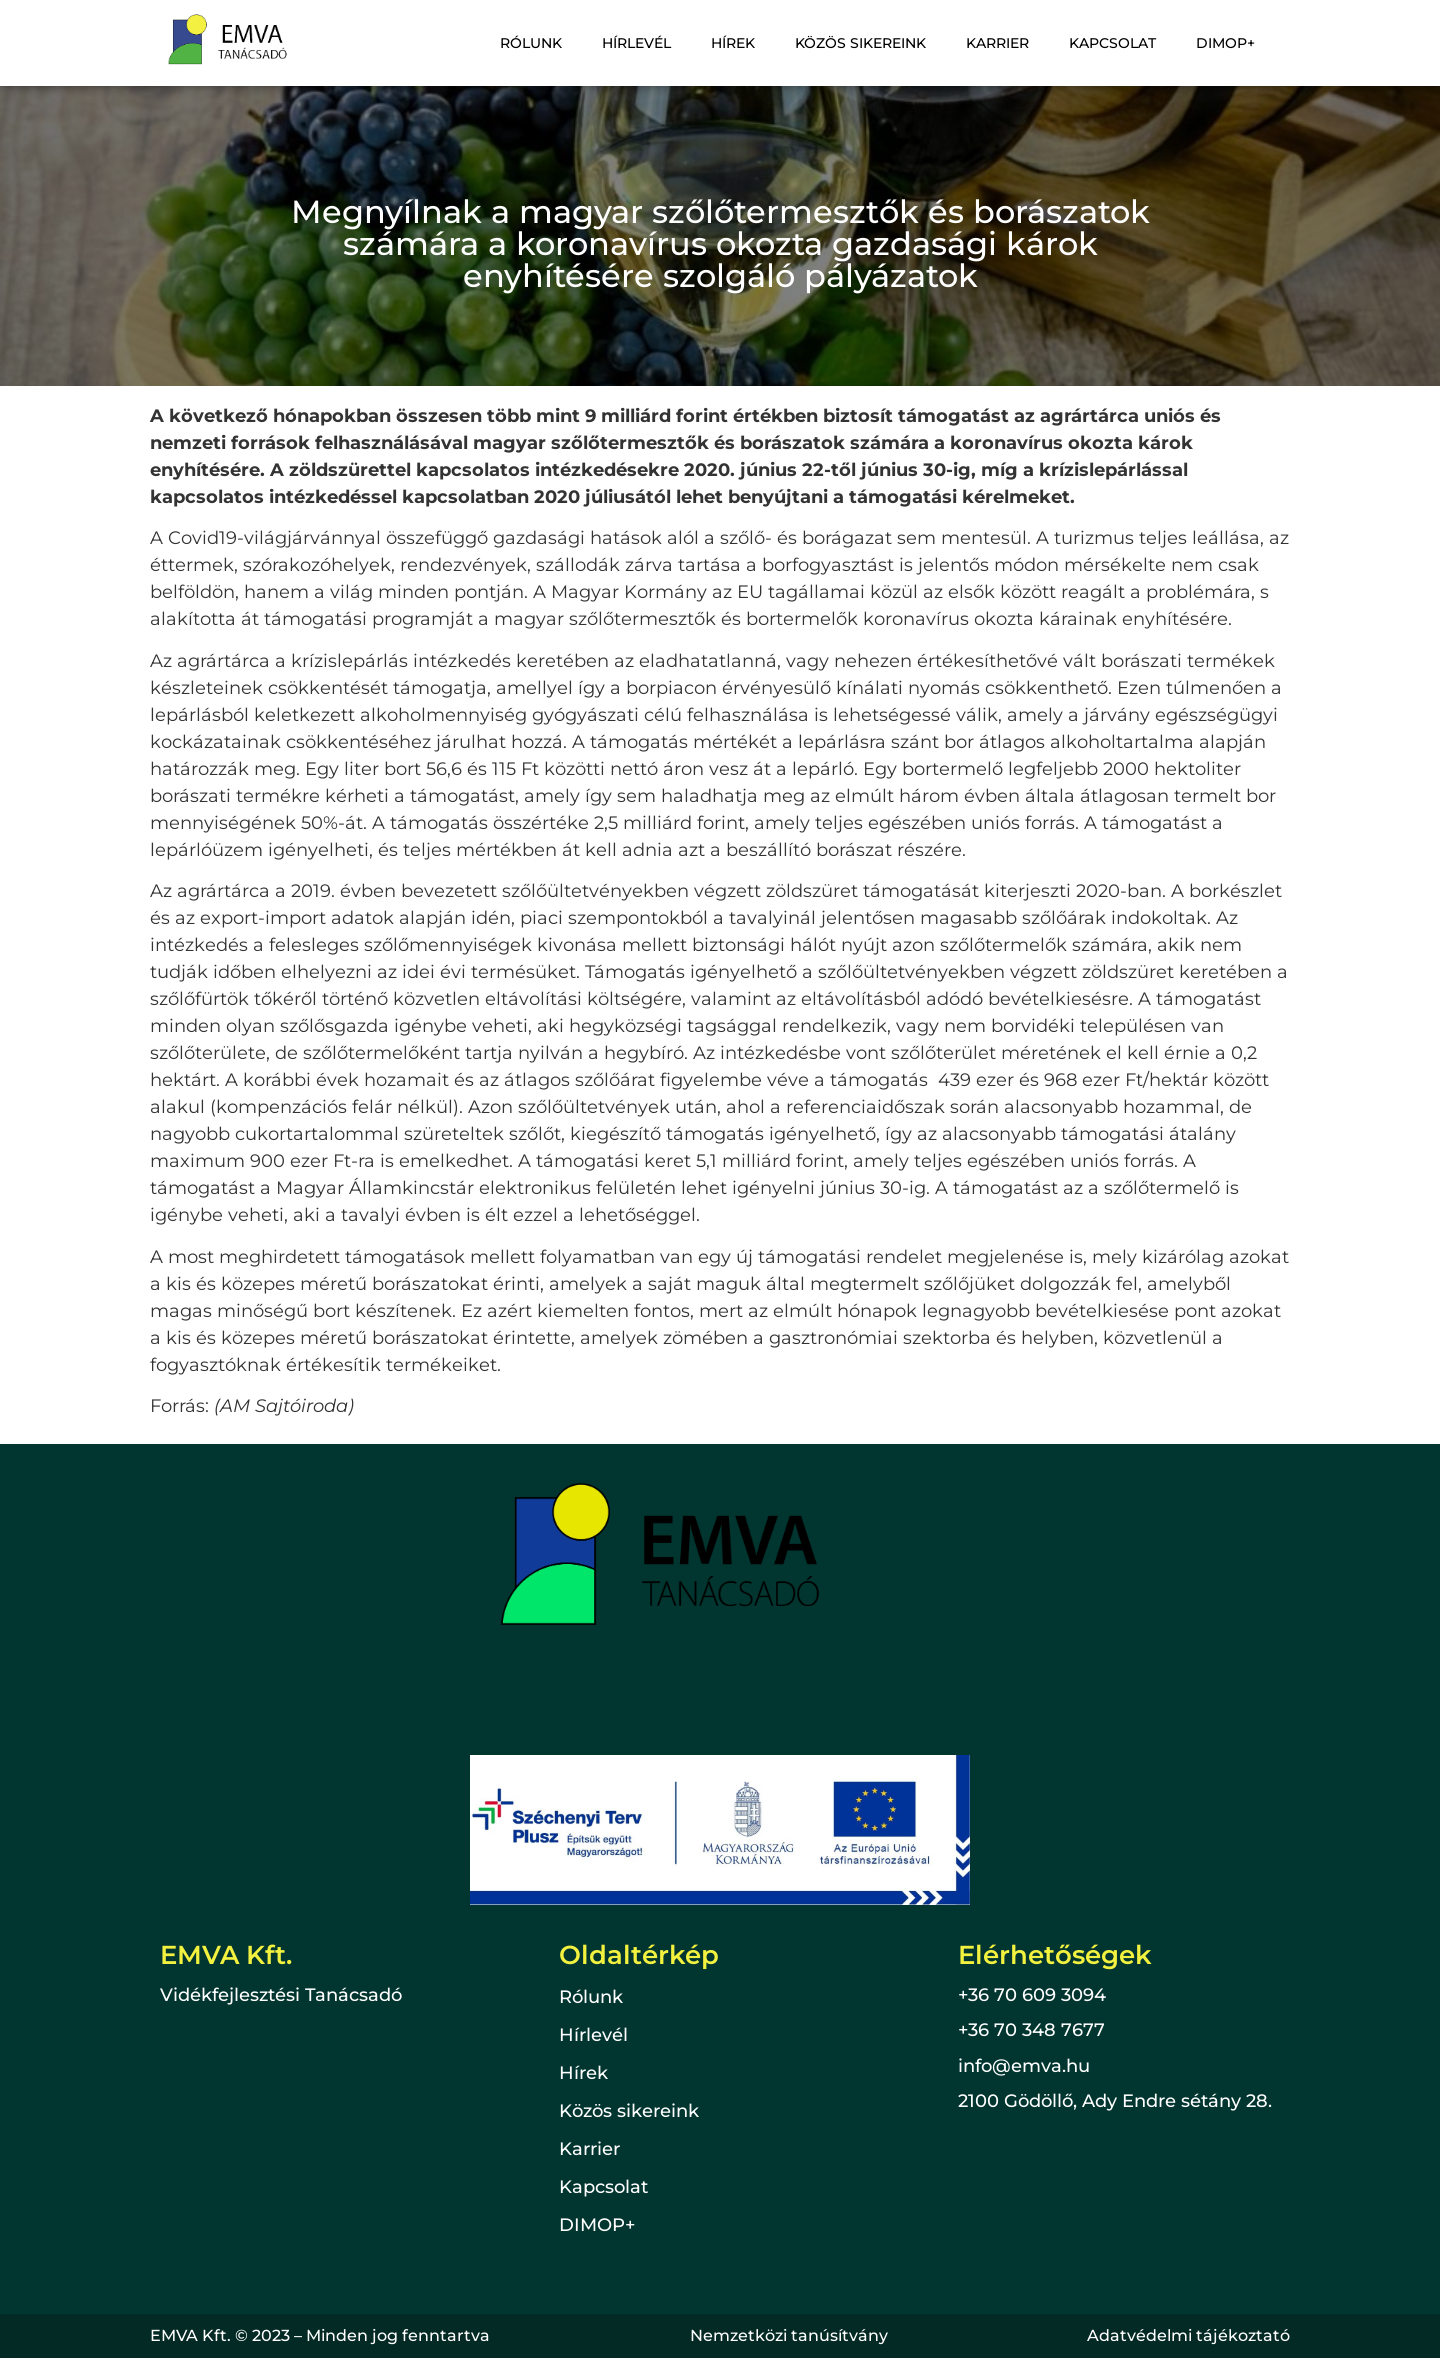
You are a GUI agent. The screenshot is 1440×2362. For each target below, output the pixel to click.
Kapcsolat (1118, 43)
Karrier (1007, 43)
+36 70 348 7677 (1031, 2030)
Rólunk (557, 43)
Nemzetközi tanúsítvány (789, 2335)
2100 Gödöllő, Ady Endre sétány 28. (1115, 2101)
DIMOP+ (1227, 43)
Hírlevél (658, 43)
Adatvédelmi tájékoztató (1188, 2335)
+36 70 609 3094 (1032, 1995)
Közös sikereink (874, 43)
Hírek (751, 43)
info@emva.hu (1024, 2066)
